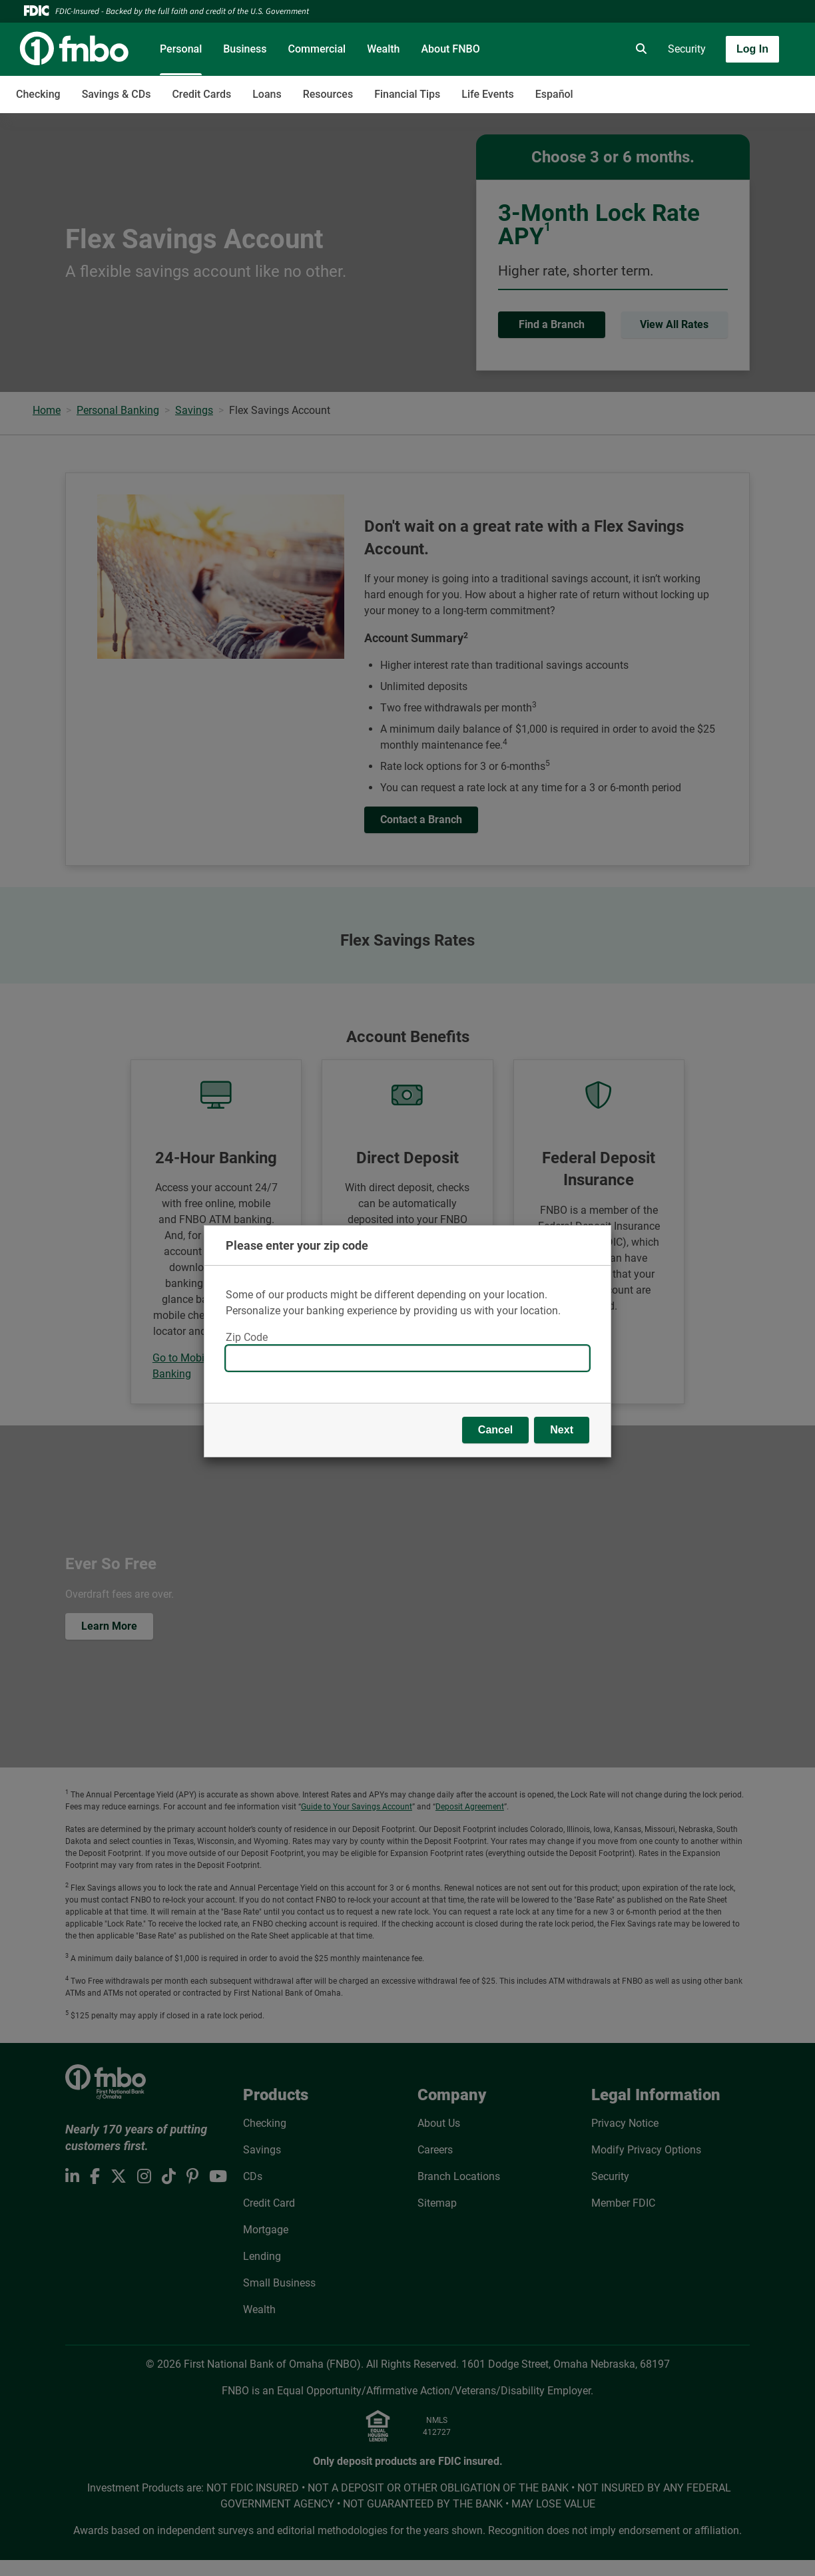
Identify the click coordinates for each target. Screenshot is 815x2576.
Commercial (317, 49)
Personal (181, 49)
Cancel (495, 1429)
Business (244, 49)
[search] (639, 49)
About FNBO (450, 49)
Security (687, 49)
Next (561, 1429)
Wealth (383, 49)
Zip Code (247, 1337)
